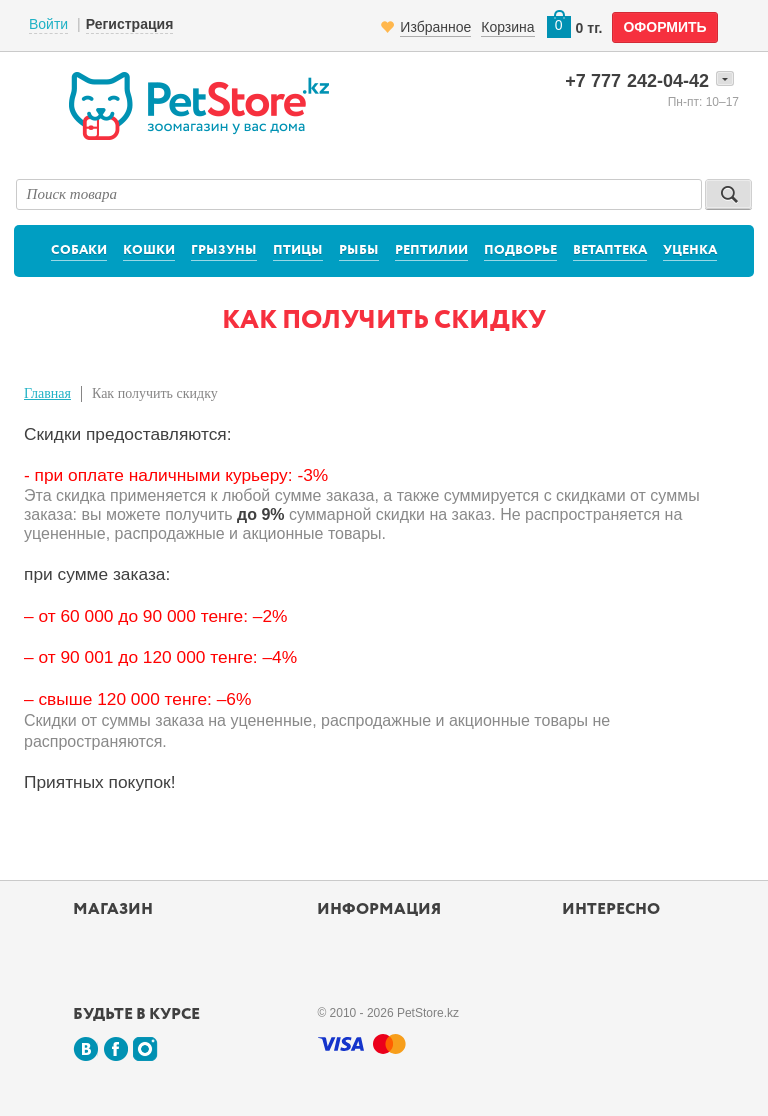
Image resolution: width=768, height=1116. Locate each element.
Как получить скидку (155, 393)
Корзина (507, 27)
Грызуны (224, 250)
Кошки (149, 250)
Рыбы (359, 250)
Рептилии (431, 250)
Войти (48, 24)
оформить (664, 27)
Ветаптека (610, 250)
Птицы (298, 250)
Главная (47, 393)
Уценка (690, 250)
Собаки (79, 250)
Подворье (520, 250)
